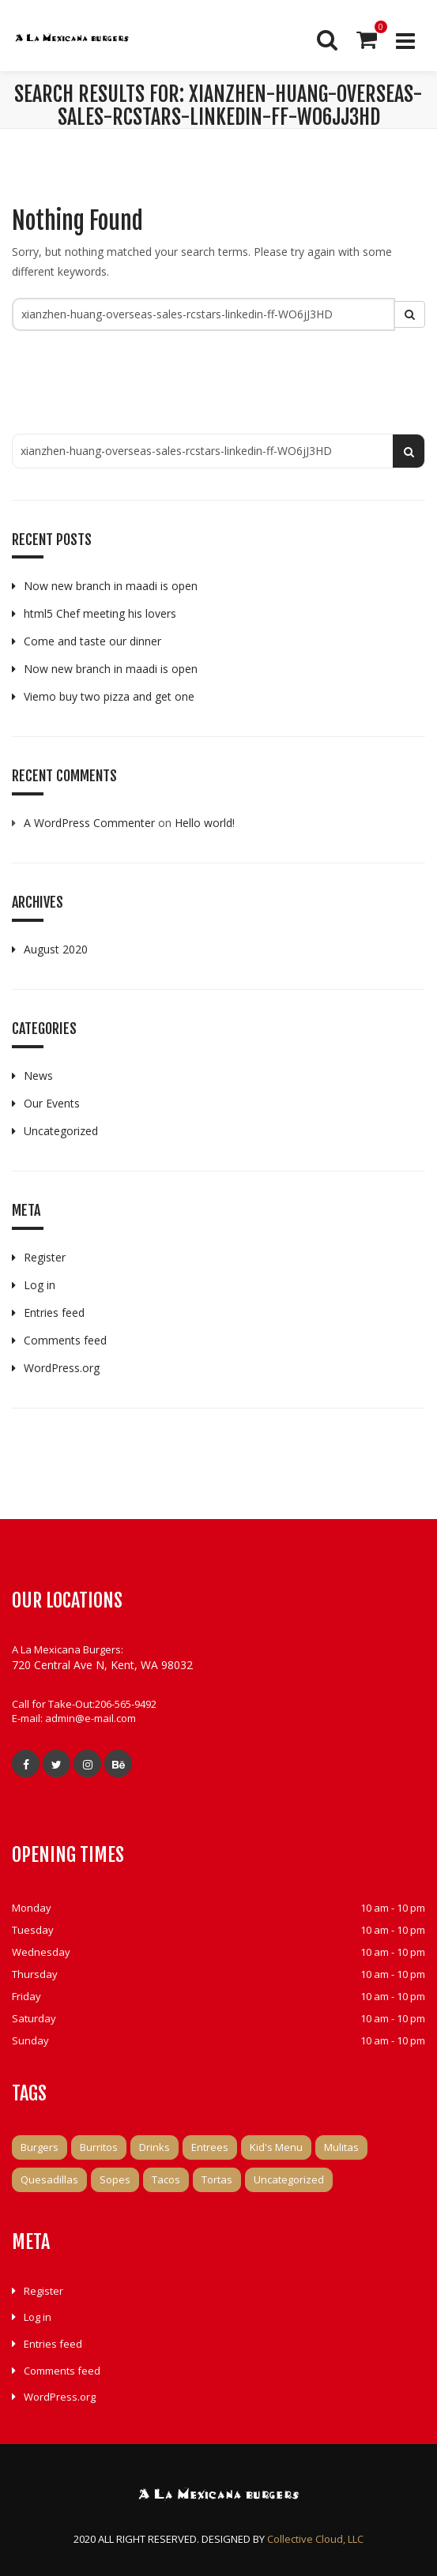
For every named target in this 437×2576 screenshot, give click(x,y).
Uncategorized (61, 1130)
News (38, 1075)
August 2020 (56, 949)
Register (45, 1257)
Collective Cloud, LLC (315, 2539)
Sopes (115, 2179)
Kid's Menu (276, 2147)
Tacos (166, 2179)
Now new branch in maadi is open (111, 585)
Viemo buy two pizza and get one (109, 696)
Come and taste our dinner (92, 641)
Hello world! (205, 822)
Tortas (217, 2179)
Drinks (154, 2147)
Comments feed (65, 1340)
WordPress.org (62, 1367)
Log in (39, 1284)
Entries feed (54, 1312)
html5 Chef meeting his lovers (100, 613)
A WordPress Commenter (89, 822)
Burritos (99, 2147)
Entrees (209, 2147)
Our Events (52, 1103)
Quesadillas (49, 2179)
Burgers (39, 2147)
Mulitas (341, 2147)
